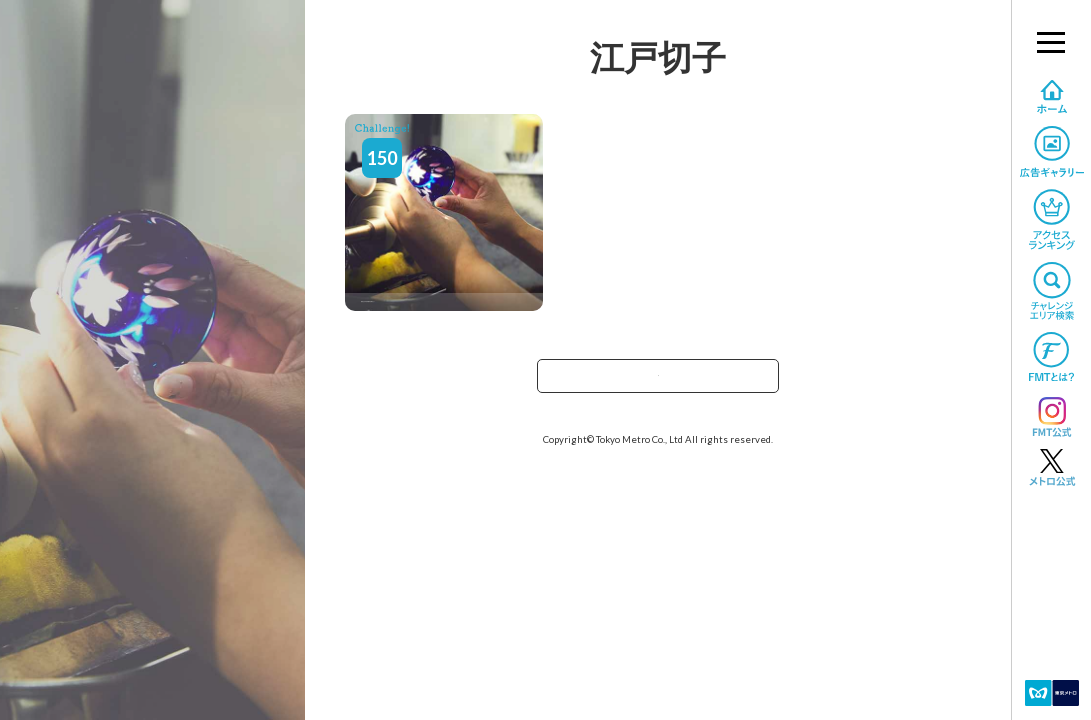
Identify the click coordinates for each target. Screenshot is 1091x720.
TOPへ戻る (658, 382)
